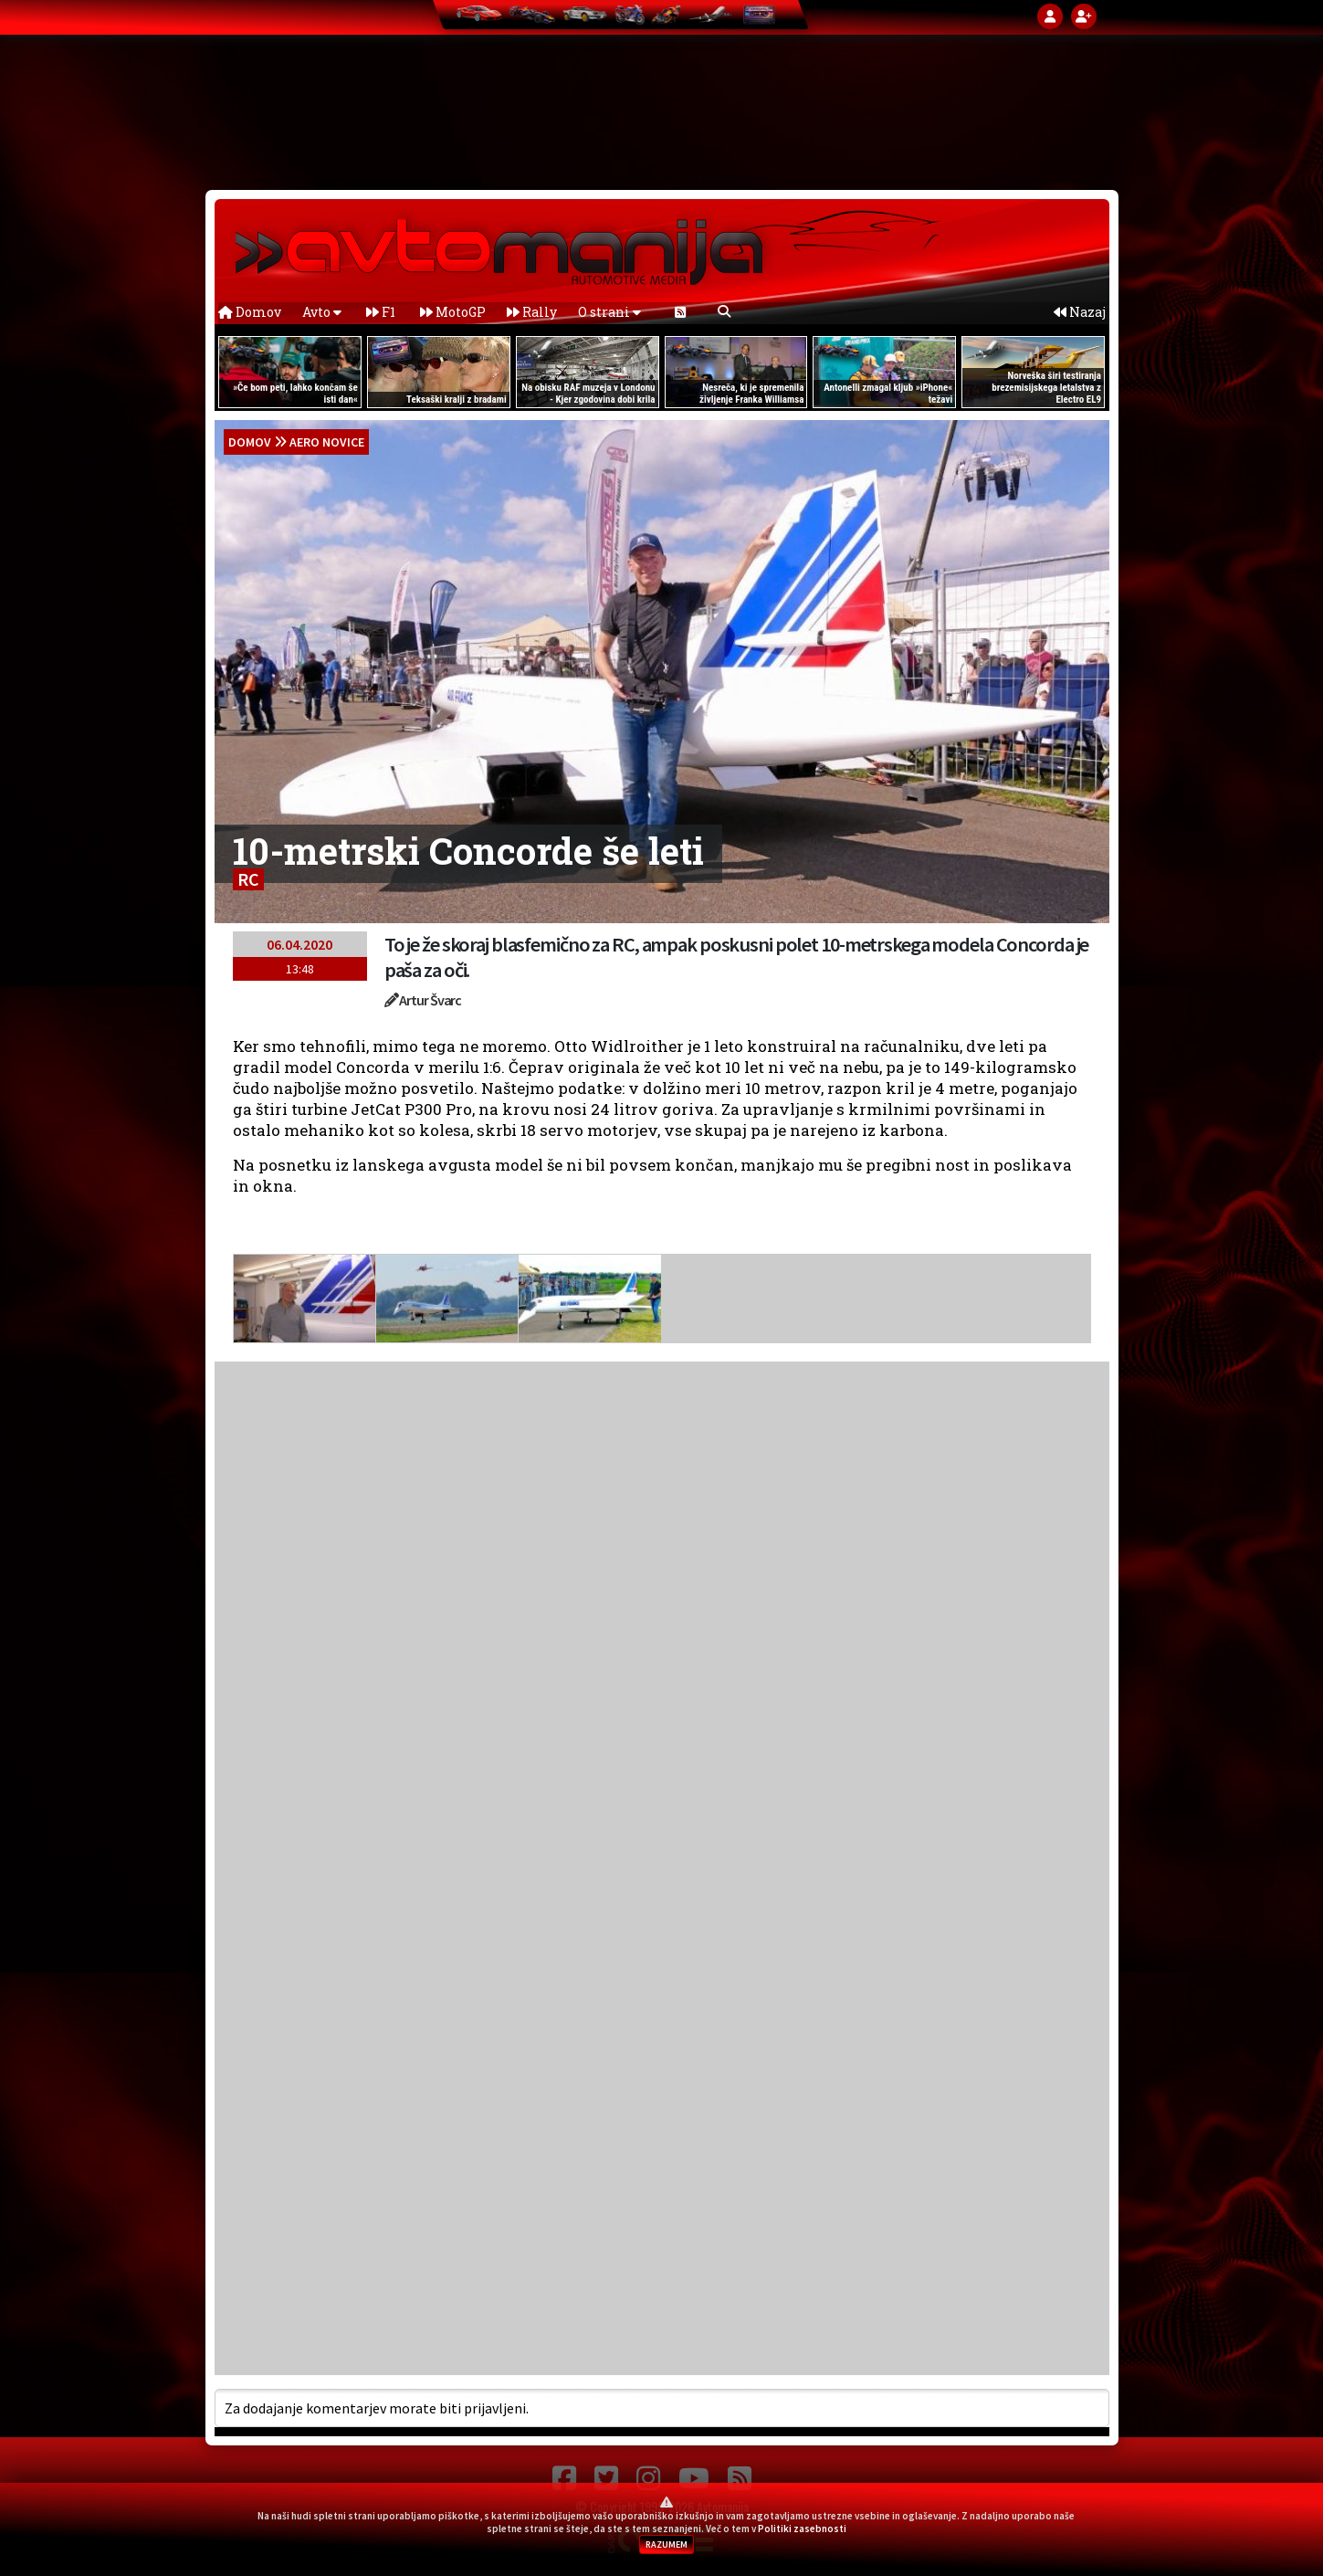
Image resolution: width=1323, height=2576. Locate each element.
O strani (609, 312)
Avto (321, 312)
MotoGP (453, 312)
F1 (380, 312)
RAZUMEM (667, 2544)
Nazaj (1080, 312)
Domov (249, 312)
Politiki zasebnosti (802, 2528)
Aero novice (326, 442)
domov (249, 442)
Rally (532, 312)
